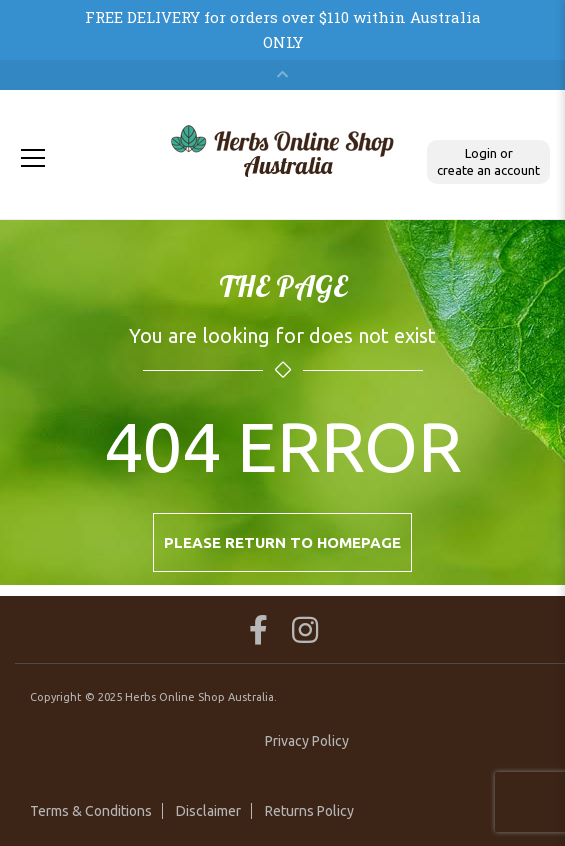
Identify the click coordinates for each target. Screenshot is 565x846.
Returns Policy (309, 811)
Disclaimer (208, 811)
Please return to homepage (282, 542)
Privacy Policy (307, 741)
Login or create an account (488, 161)
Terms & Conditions (91, 811)
